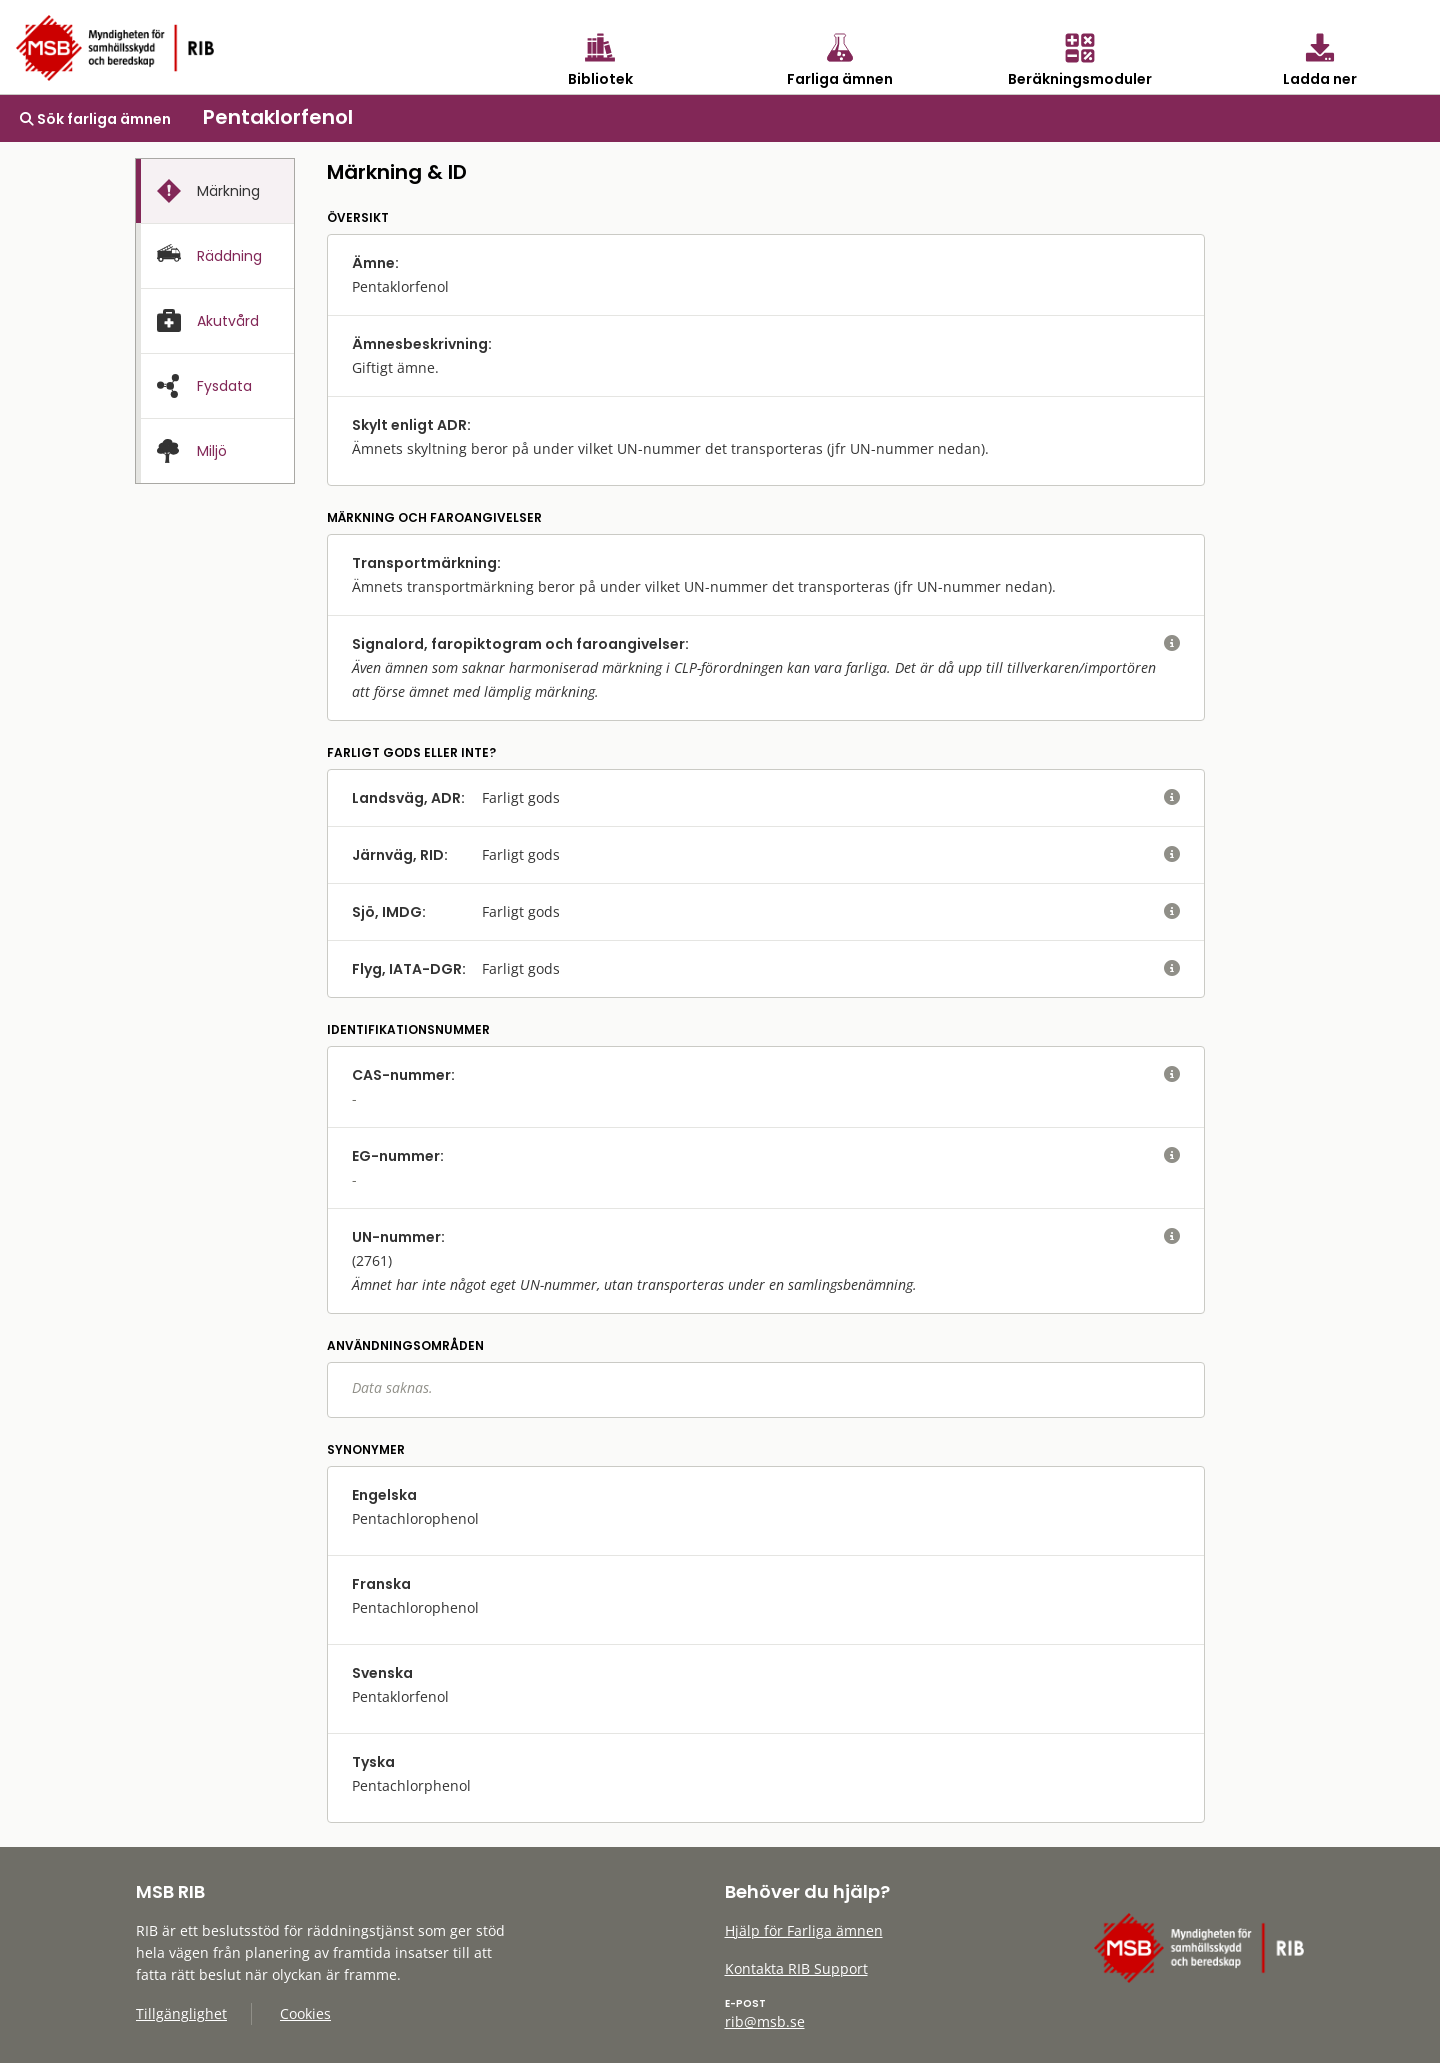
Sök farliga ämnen (95, 119)
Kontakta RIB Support (796, 1968)
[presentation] (215, 191)
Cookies (305, 2013)
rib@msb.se (765, 2021)
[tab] (215, 191)
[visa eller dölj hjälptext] (1172, 644)
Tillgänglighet (181, 2013)
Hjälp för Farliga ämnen (804, 1930)
